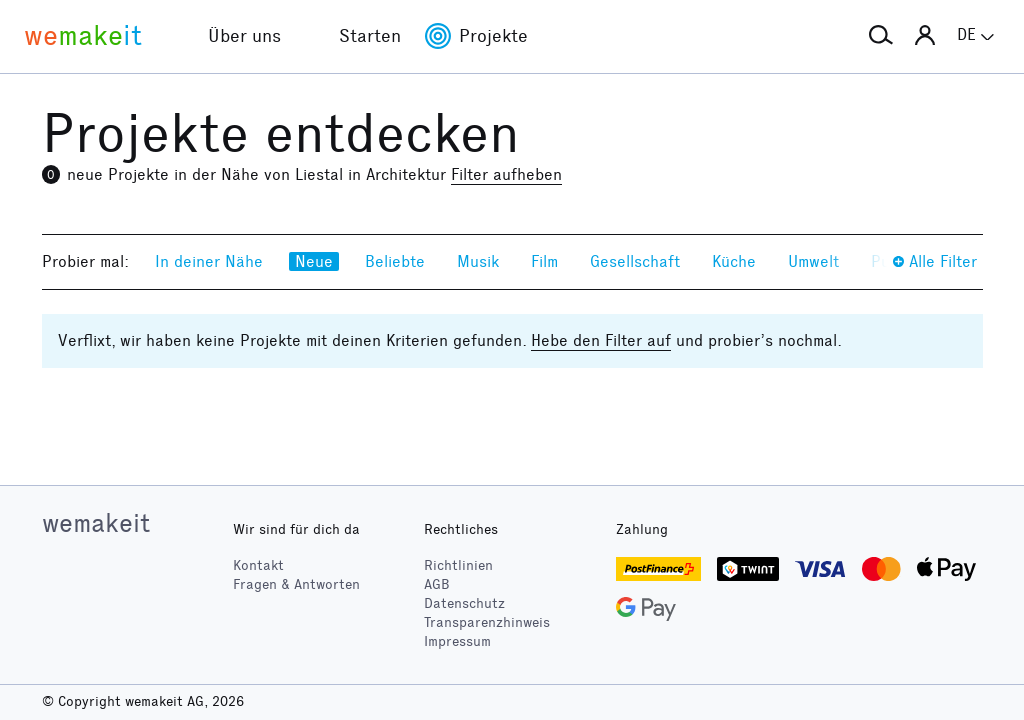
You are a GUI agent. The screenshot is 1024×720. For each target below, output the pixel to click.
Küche (734, 261)
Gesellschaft (635, 261)
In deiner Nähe (209, 261)
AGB (437, 584)
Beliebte (395, 261)
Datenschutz (464, 603)
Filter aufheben (506, 174)
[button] (881, 36)
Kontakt (258, 565)
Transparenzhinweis (487, 622)
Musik (478, 261)
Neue (314, 261)
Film (544, 261)
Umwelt (813, 261)
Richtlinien (458, 565)
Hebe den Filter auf (601, 340)
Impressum (457, 641)
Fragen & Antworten (296, 584)
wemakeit (96, 523)
